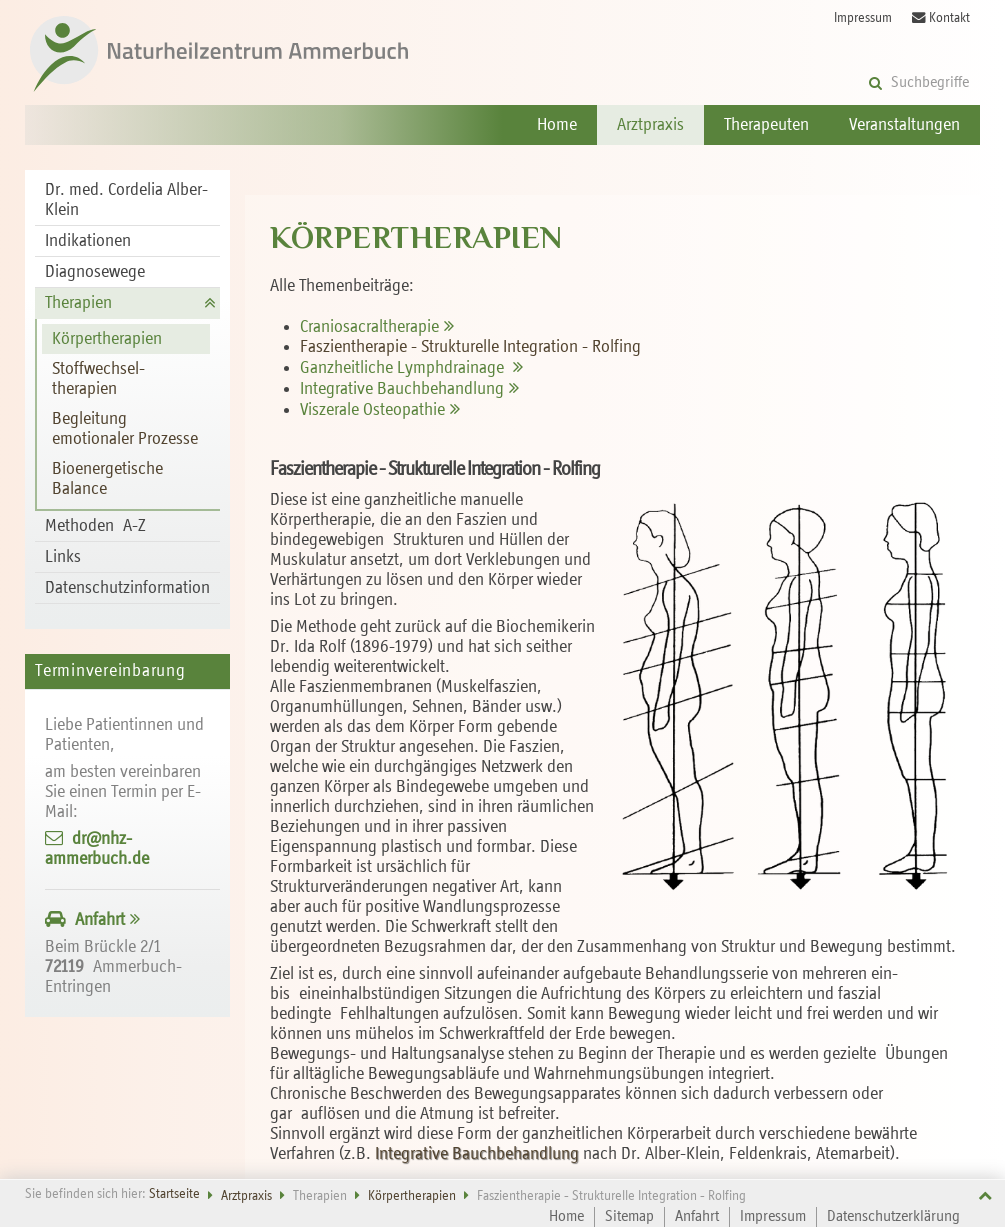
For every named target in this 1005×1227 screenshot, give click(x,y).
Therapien (78, 303)
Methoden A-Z (95, 526)
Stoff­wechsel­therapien (98, 379)
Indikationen (88, 241)
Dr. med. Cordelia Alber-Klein (126, 200)
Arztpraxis (650, 125)
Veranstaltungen (904, 125)
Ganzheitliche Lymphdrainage (404, 368)
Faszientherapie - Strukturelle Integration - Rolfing (470, 347)
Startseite (174, 1194)
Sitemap (629, 1217)
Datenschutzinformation (127, 588)
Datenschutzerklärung (893, 1217)
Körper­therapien (107, 339)
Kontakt (941, 18)
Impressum (863, 18)
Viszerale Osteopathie (372, 410)
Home (557, 125)
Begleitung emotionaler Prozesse (125, 429)
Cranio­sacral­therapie (369, 327)
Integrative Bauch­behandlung (402, 389)
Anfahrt (100, 920)
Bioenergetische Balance (107, 479)
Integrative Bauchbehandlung (479, 1154)
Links (63, 557)
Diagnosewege (95, 272)
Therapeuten (766, 125)
